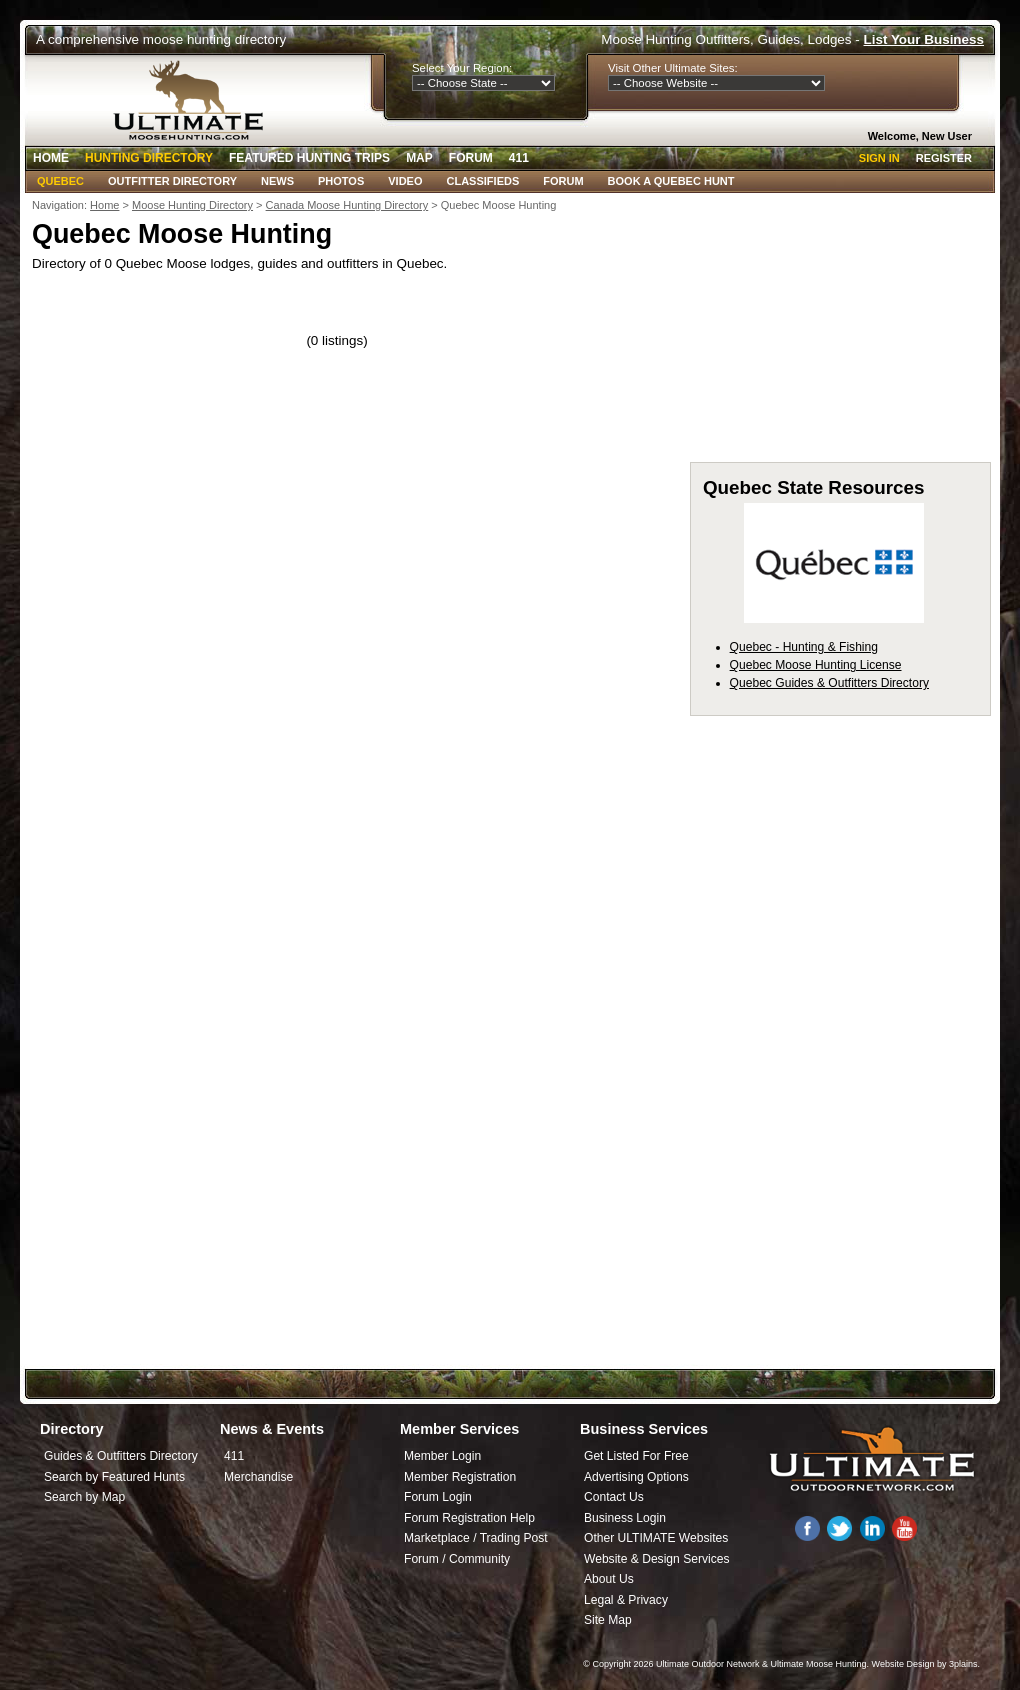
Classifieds (483, 181)
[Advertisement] (510, 1209)
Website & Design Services (656, 1559)
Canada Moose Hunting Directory (347, 205)
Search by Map (84, 1497)
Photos (341, 181)
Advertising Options (636, 1477)
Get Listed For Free (636, 1456)
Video (405, 181)
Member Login (442, 1456)
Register (944, 158)
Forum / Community (457, 1559)
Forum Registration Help (469, 1518)
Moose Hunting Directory (192, 205)
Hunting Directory (149, 158)
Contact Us (614, 1497)
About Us (609, 1579)
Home (51, 158)
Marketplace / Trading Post (476, 1538)
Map (419, 158)
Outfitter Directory (172, 181)
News (277, 181)
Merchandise (258, 1477)
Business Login (625, 1518)
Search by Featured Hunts (114, 1477)
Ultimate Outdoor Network (708, 1664)
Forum (471, 158)
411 (519, 158)
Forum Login (438, 1497)
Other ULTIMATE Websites (656, 1538)
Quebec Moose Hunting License (816, 665)
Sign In (879, 158)
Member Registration (460, 1477)
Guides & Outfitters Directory (121, 1456)
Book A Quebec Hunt (671, 181)
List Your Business (924, 39)
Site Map (608, 1620)
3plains (963, 1664)
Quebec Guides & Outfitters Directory (829, 683)
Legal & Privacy (626, 1600)
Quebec (60, 181)
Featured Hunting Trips (309, 158)
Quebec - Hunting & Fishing (804, 647)
